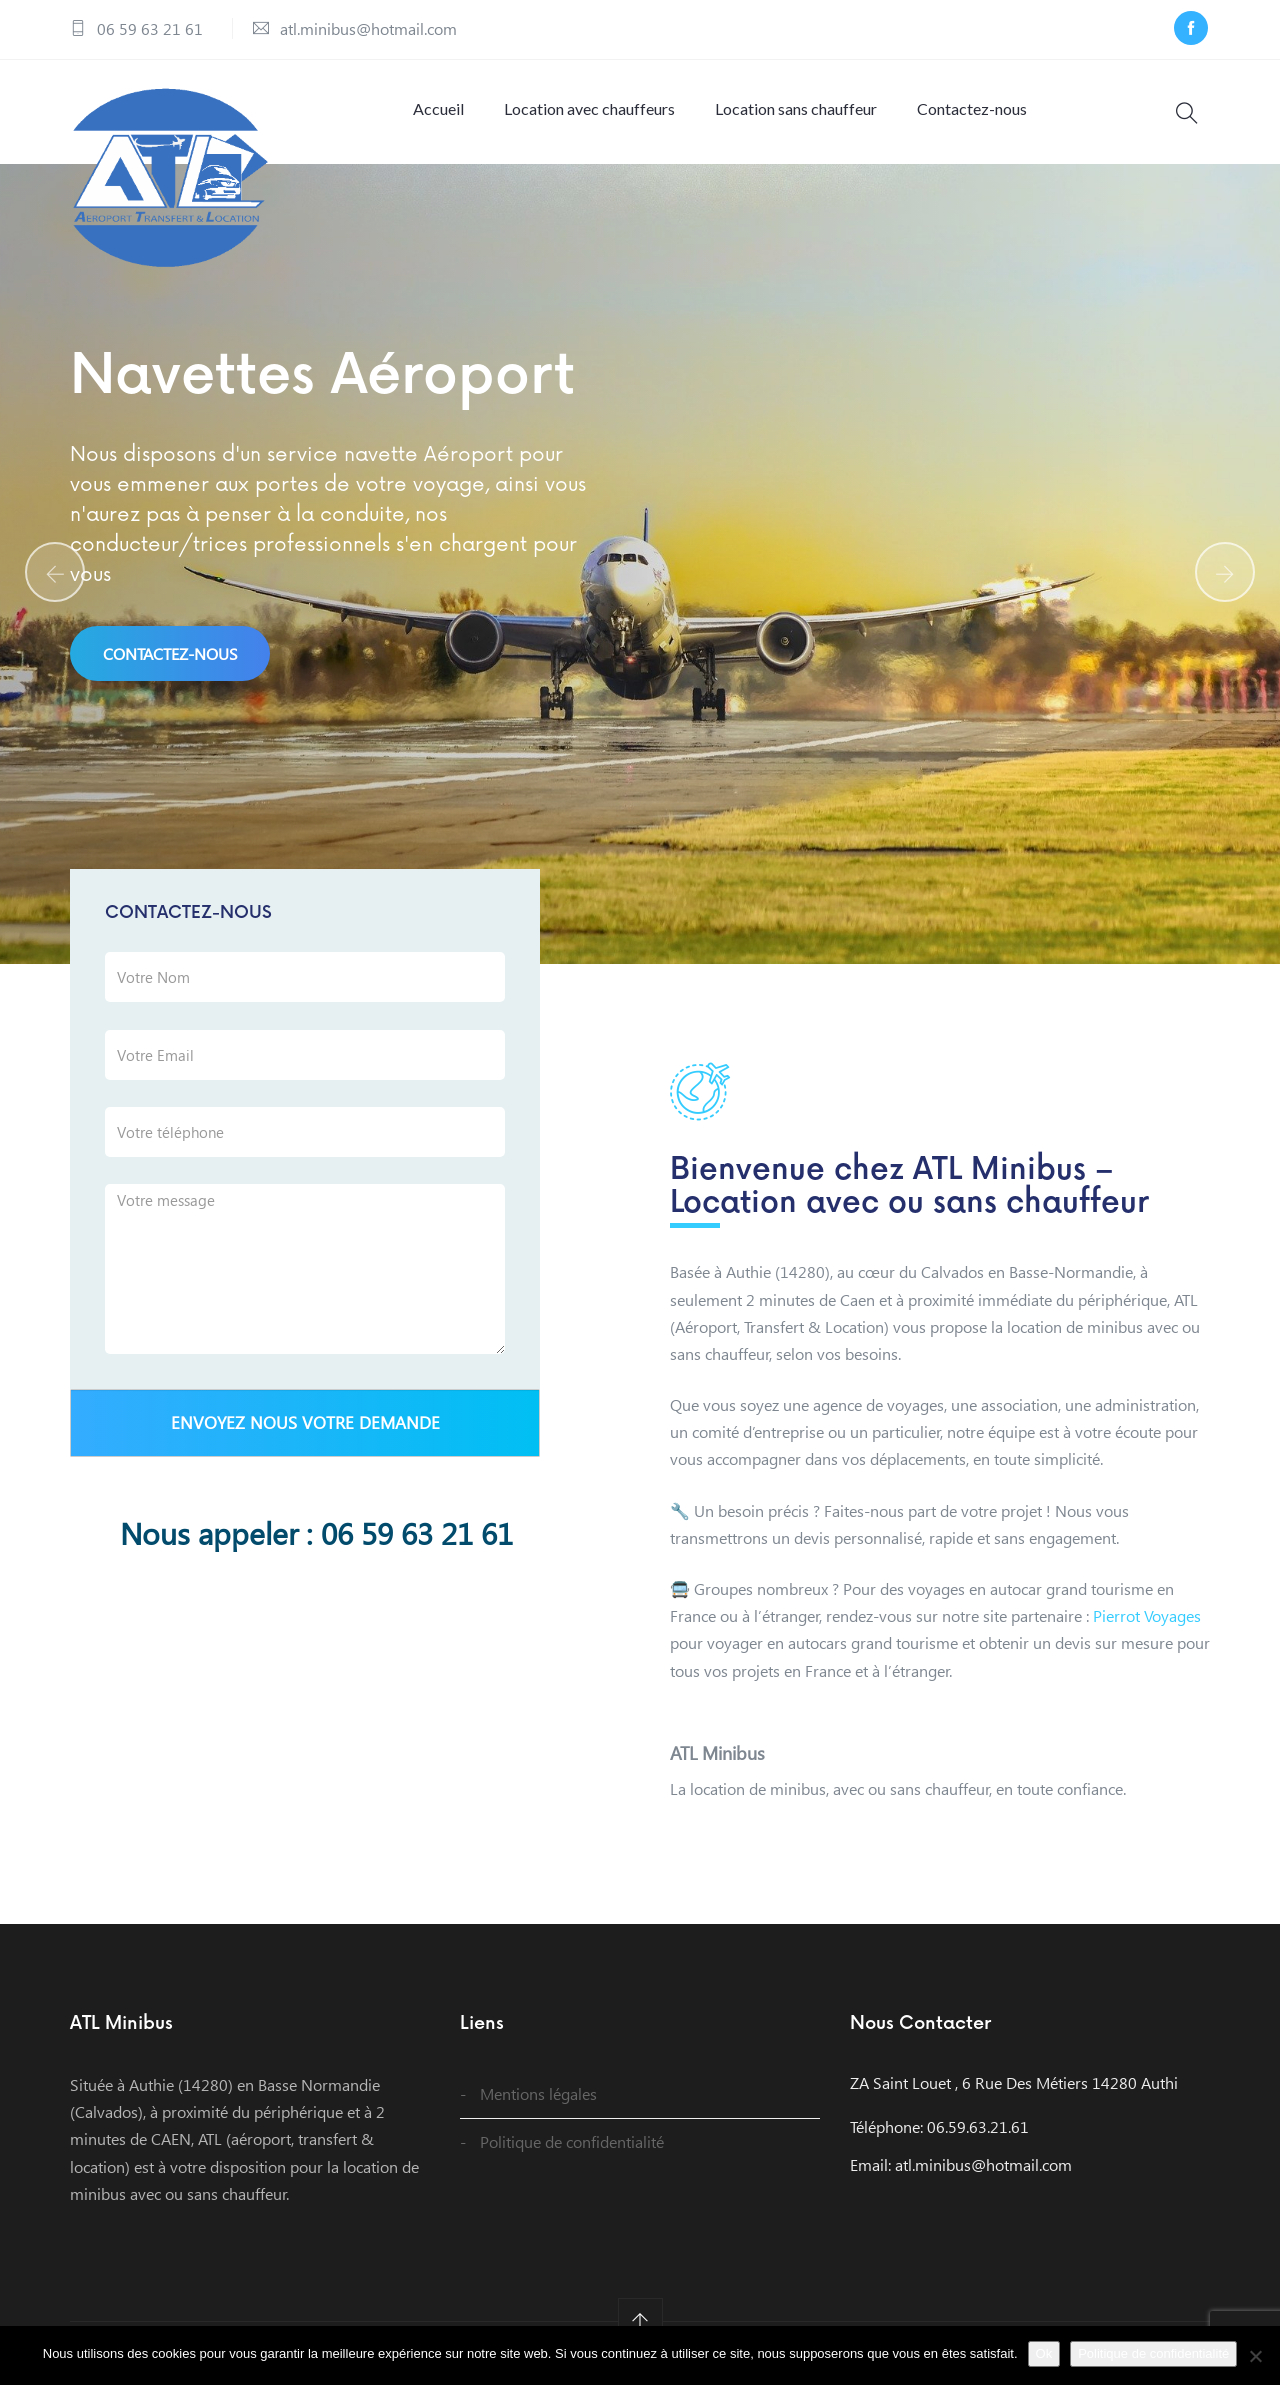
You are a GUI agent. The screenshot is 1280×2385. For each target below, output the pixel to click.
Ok (1044, 2353)
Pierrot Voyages (1147, 1615)
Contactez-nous (972, 108)
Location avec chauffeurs (589, 108)
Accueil (438, 108)
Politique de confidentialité (572, 2141)
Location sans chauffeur (796, 108)
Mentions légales (538, 2093)
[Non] (1255, 2356)
